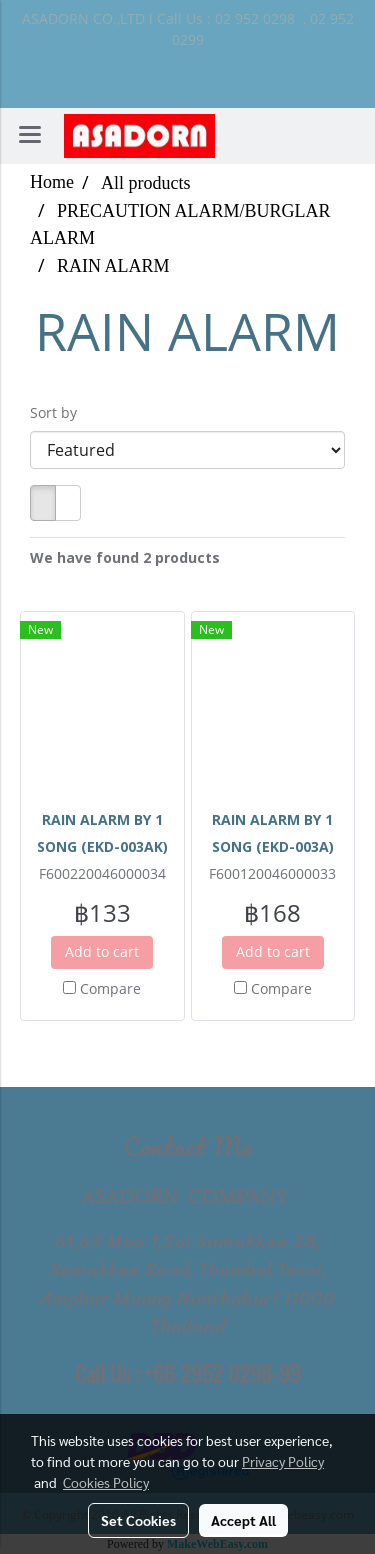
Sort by (59, 412)
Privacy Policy (283, 1461)
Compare (110, 988)
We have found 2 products (125, 557)
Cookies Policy (106, 1482)
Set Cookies (138, 1520)
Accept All (243, 1520)
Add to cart (102, 951)
